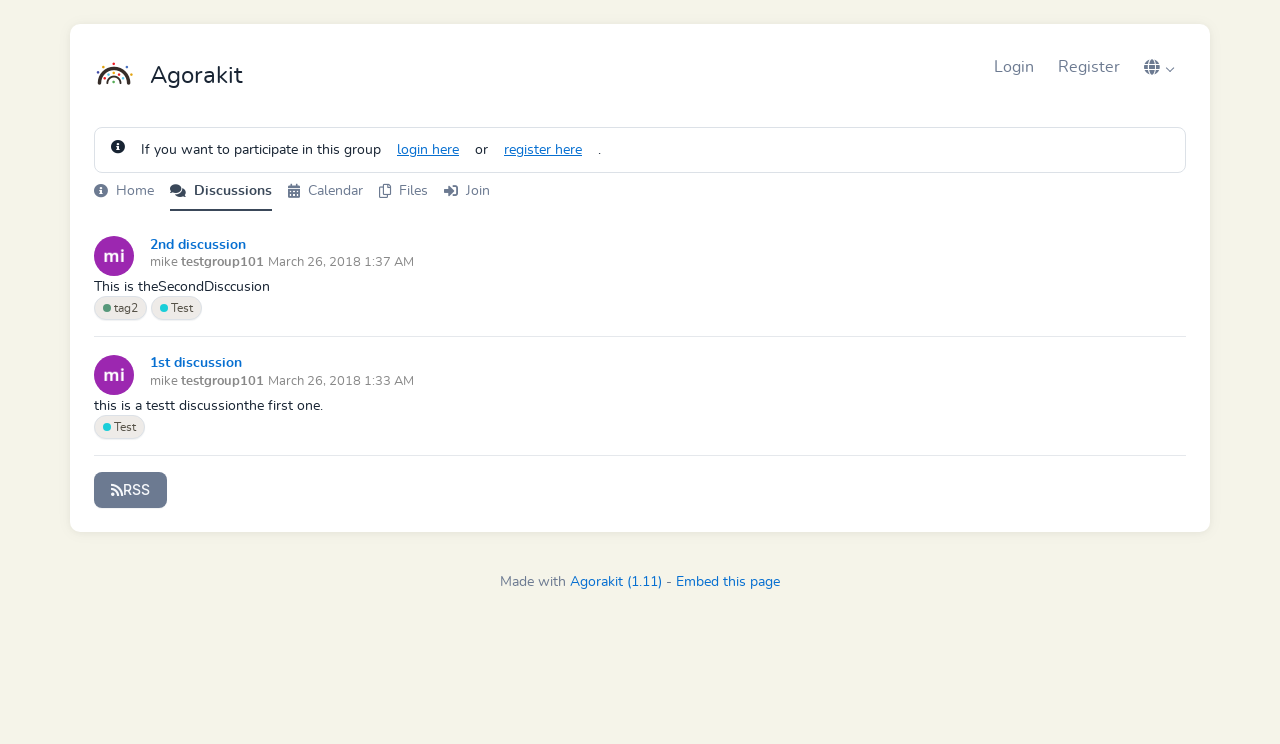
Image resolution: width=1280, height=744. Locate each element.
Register (1089, 67)
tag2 (120, 308)
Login (1014, 67)
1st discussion (196, 363)
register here (543, 150)
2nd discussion (198, 245)
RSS (130, 489)
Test (176, 308)
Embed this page (728, 582)
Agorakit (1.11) (616, 582)
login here (428, 150)
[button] (1159, 67)
